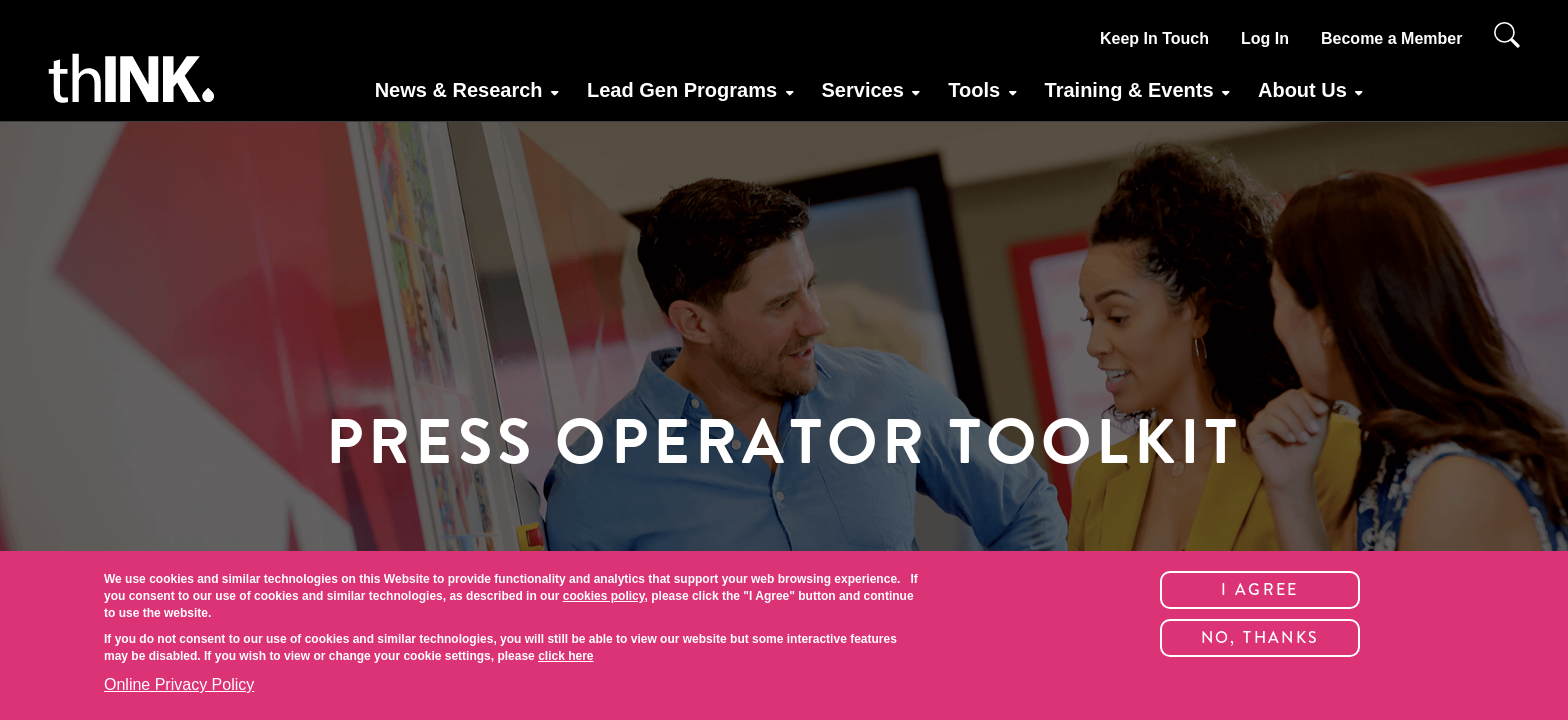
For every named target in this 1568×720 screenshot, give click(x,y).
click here (565, 656)
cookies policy (604, 596)
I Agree (1260, 589)
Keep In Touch (1154, 38)
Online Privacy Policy (179, 684)
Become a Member (1391, 38)
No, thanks (1260, 637)
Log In (1265, 38)
